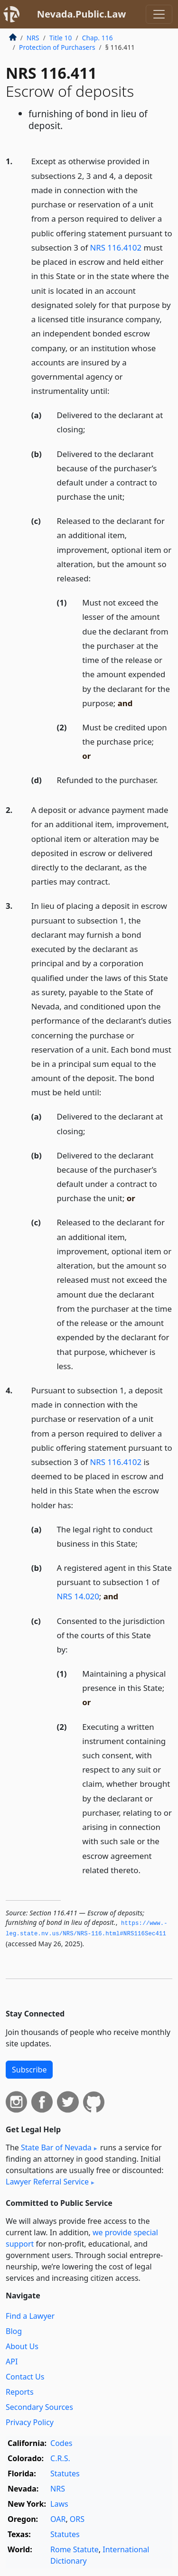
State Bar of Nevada (56, 2147)
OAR (58, 2519)
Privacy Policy (30, 2422)
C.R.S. (60, 2458)
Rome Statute (74, 2549)
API (12, 2361)
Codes (61, 2443)
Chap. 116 (97, 37)
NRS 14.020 (78, 1596)
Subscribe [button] (29, 2069)
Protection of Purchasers (57, 47)
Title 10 (60, 37)
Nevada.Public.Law (81, 14)
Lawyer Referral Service (47, 2181)
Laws (59, 2504)
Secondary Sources (39, 2407)
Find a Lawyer (30, 2316)
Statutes (65, 2473)
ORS (77, 2519)
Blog (14, 2331)
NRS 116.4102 (115, 247)
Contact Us (25, 2376)
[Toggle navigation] (159, 14)
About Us (22, 2346)
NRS (33, 37)
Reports (20, 2392)
